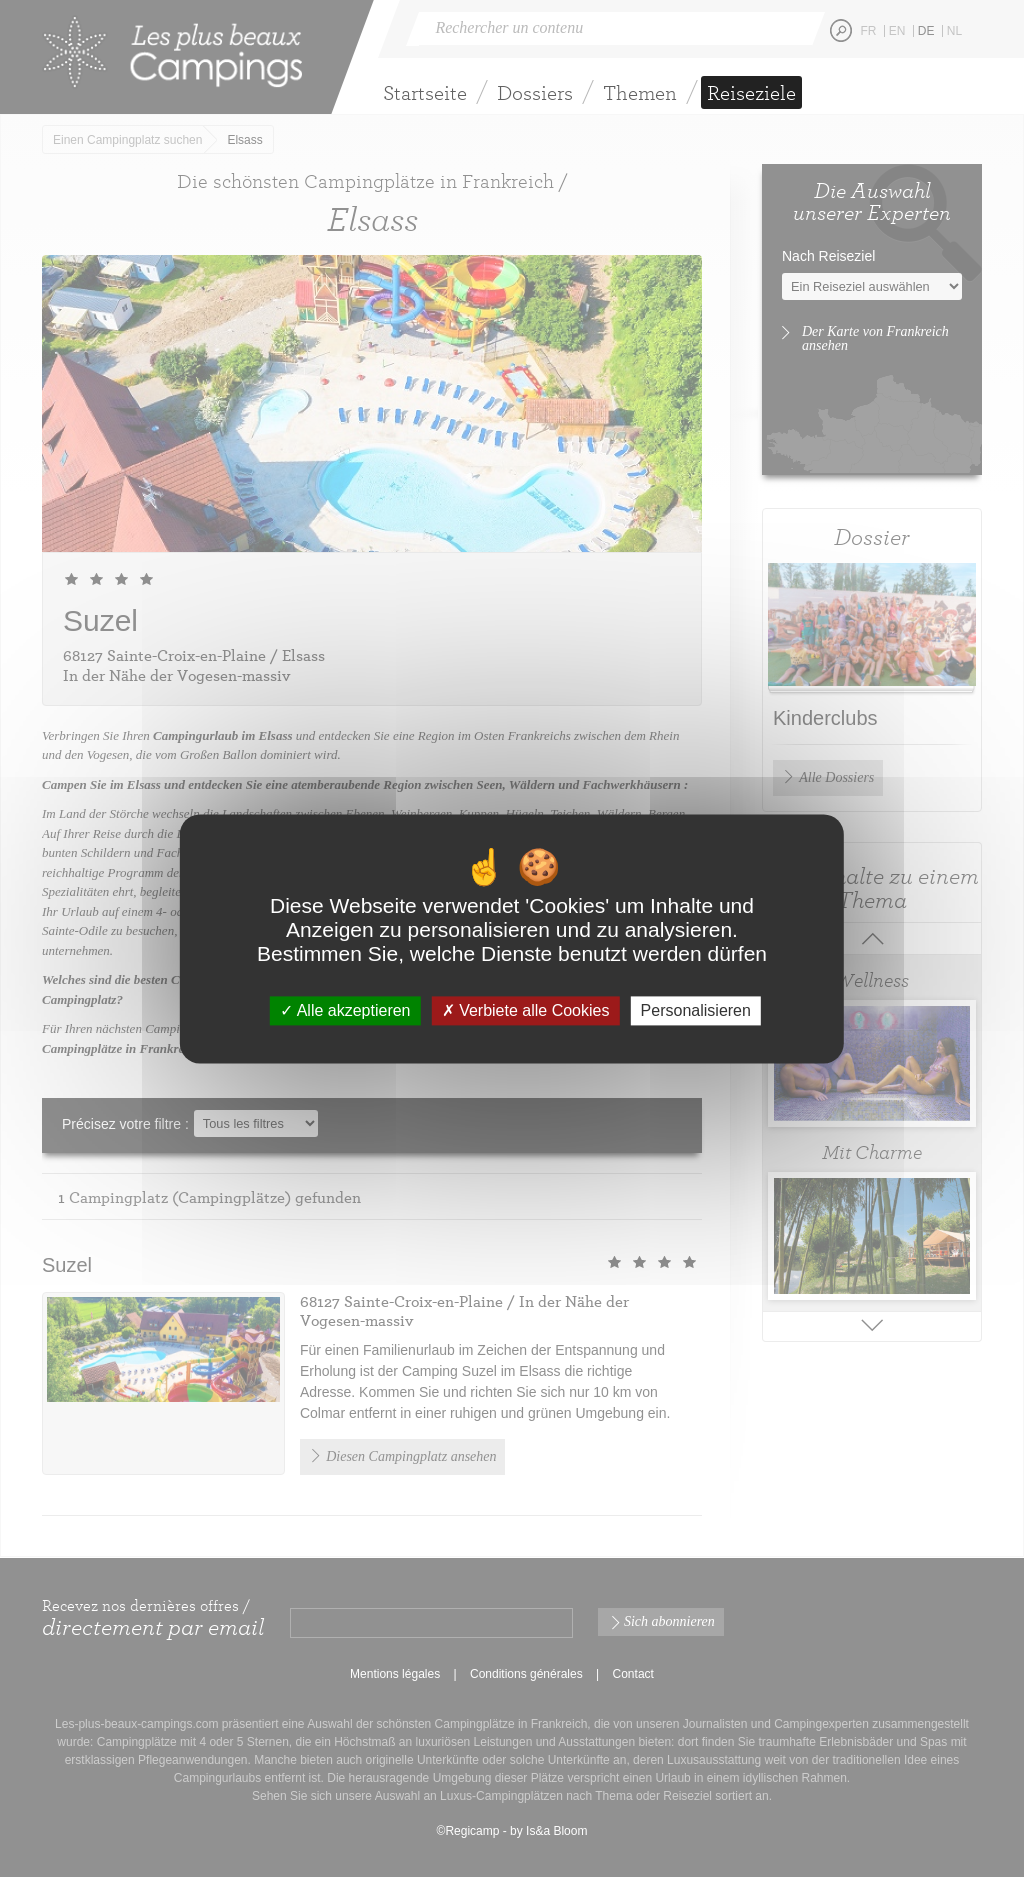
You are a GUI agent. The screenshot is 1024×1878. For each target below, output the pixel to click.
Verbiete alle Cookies (526, 1010)
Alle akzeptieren (345, 1010)
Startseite (425, 92)
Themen (640, 92)
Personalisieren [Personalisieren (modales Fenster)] (696, 1010)
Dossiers (535, 92)
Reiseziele (751, 92)
